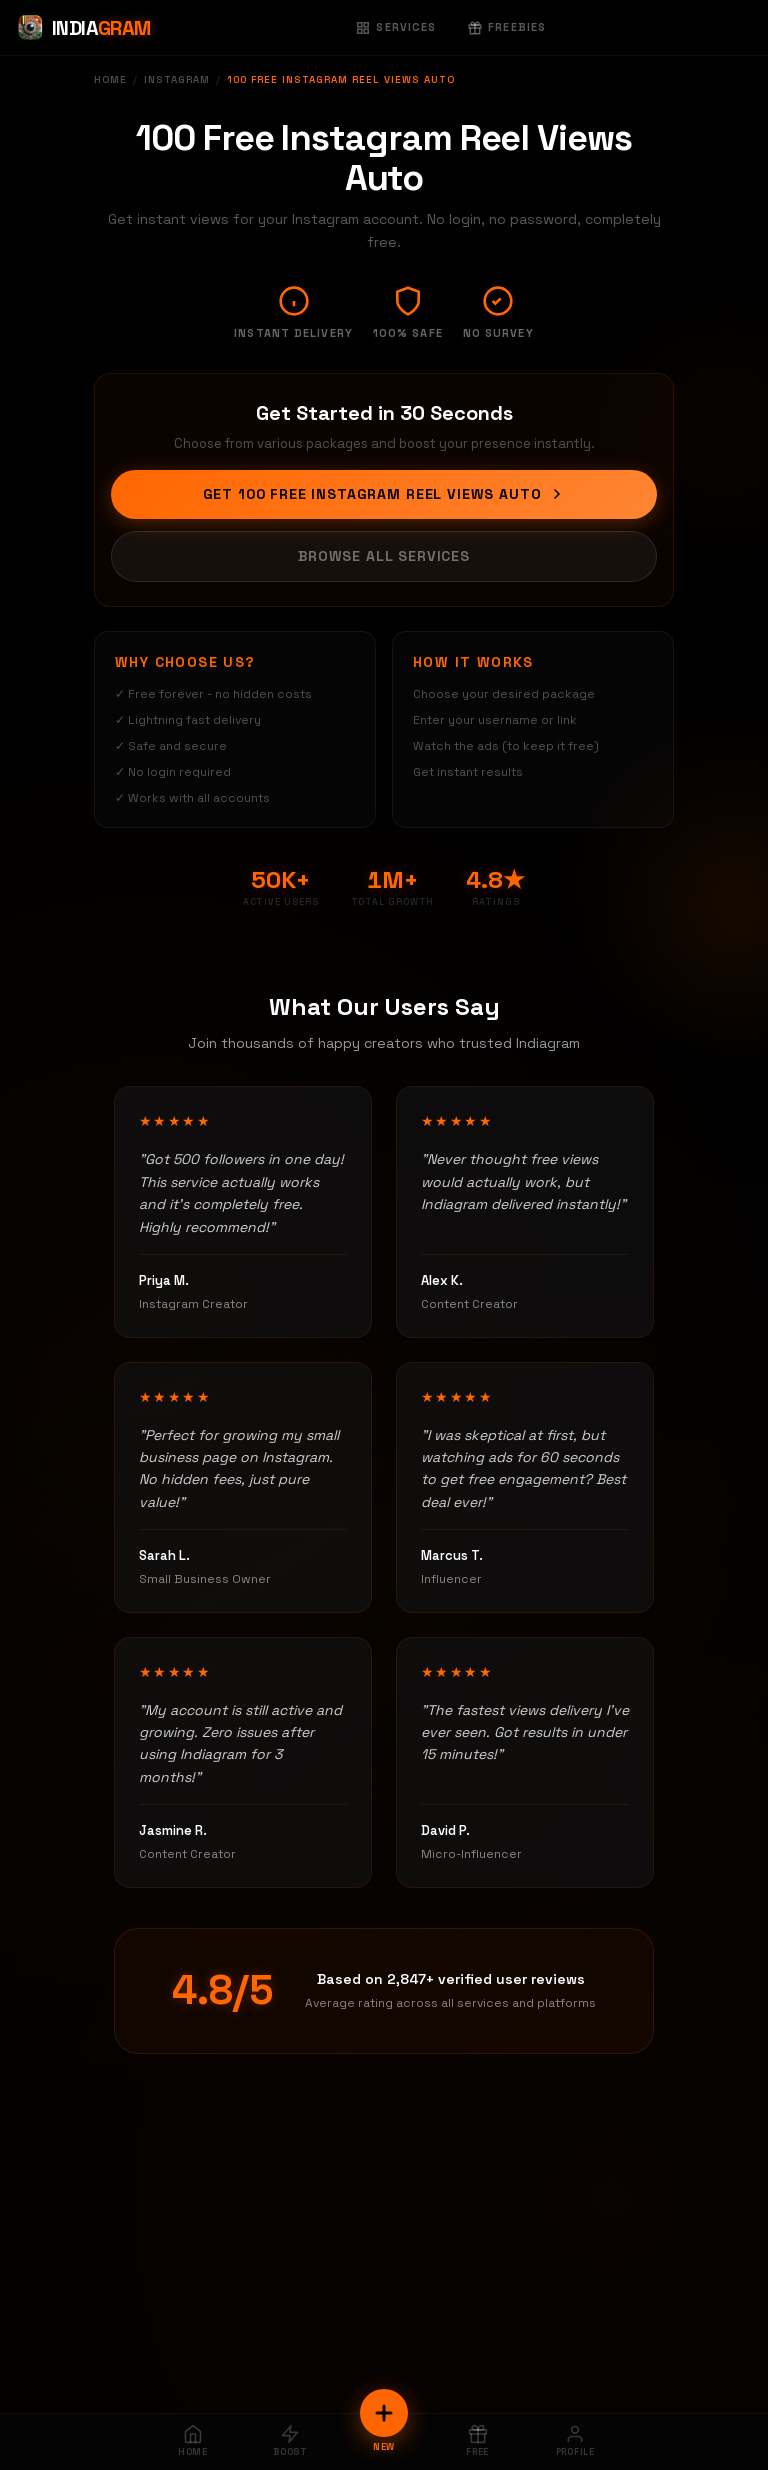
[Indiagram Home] (83, 28)
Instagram (177, 79)
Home (110, 79)
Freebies (507, 27)
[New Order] (384, 2413)
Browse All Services (384, 556)
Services (396, 27)
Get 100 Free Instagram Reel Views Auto (384, 494)
